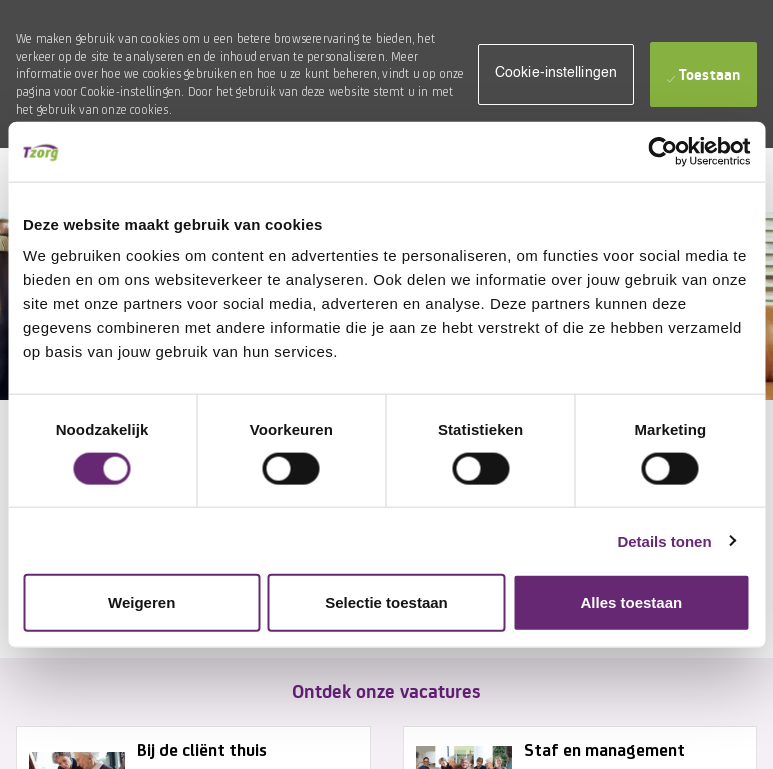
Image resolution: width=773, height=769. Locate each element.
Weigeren (141, 602)
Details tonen (664, 540)
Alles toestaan (631, 602)
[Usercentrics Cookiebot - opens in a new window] (662, 151)
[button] (556, 74)
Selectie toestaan (386, 602)
